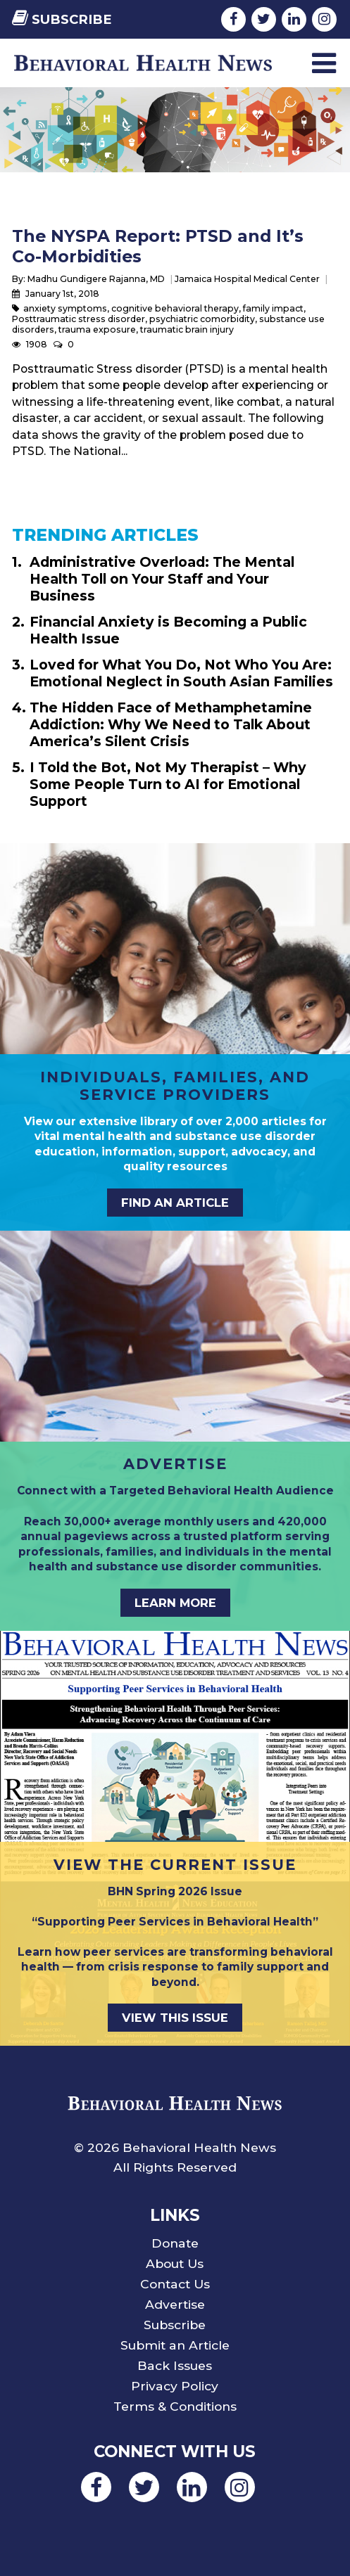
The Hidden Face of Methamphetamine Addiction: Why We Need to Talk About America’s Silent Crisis (171, 724)
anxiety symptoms (65, 308)
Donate (175, 2243)
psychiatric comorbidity (202, 319)
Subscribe (62, 19)
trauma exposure (97, 329)
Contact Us (175, 2283)
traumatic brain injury (187, 329)
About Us (175, 2263)
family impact (273, 308)
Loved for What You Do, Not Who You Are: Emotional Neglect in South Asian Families (181, 673)
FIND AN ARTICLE (175, 1203)
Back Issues (174, 2365)
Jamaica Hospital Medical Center (247, 279)
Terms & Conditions (175, 2406)
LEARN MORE (175, 1603)
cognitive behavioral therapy (175, 308)
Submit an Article (175, 2345)
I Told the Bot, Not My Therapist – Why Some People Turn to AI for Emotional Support (168, 784)
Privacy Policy (174, 2385)
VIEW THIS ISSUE (175, 2018)
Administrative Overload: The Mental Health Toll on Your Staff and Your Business (162, 578)
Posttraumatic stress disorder (78, 319)
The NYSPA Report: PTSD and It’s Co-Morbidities (158, 246)
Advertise (175, 2304)
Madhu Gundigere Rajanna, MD (96, 279)
